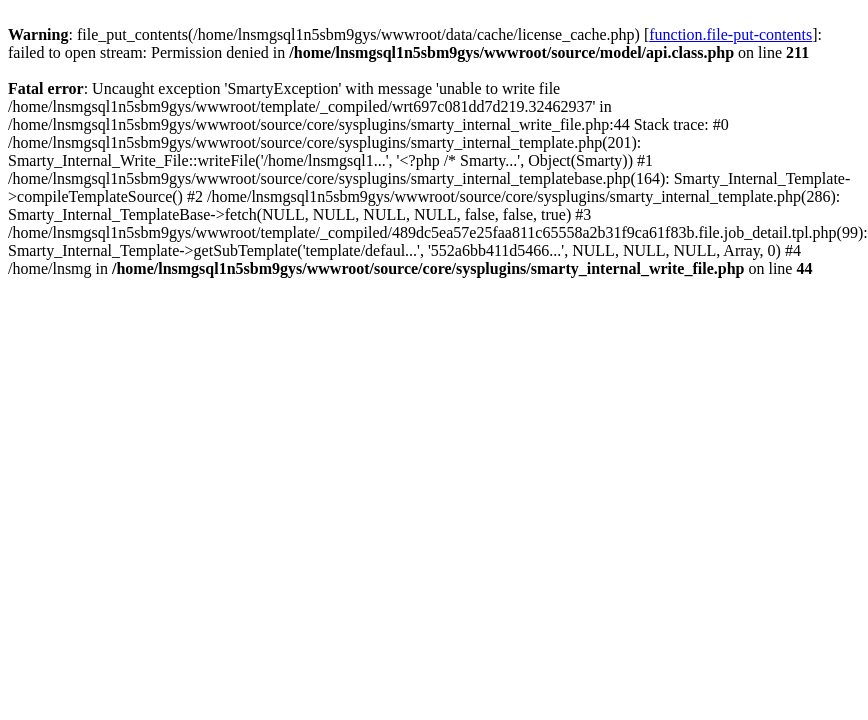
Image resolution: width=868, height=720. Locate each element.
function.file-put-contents (730, 34)
